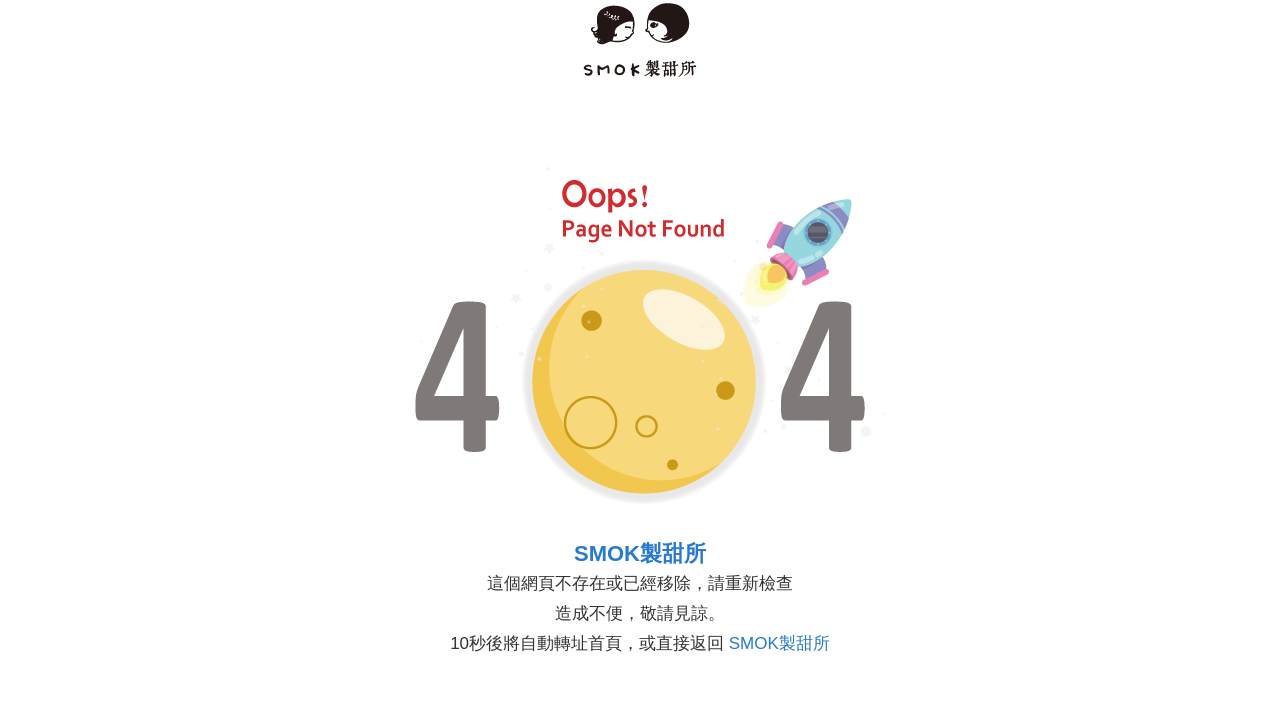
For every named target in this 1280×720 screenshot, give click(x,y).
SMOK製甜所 (640, 553)
